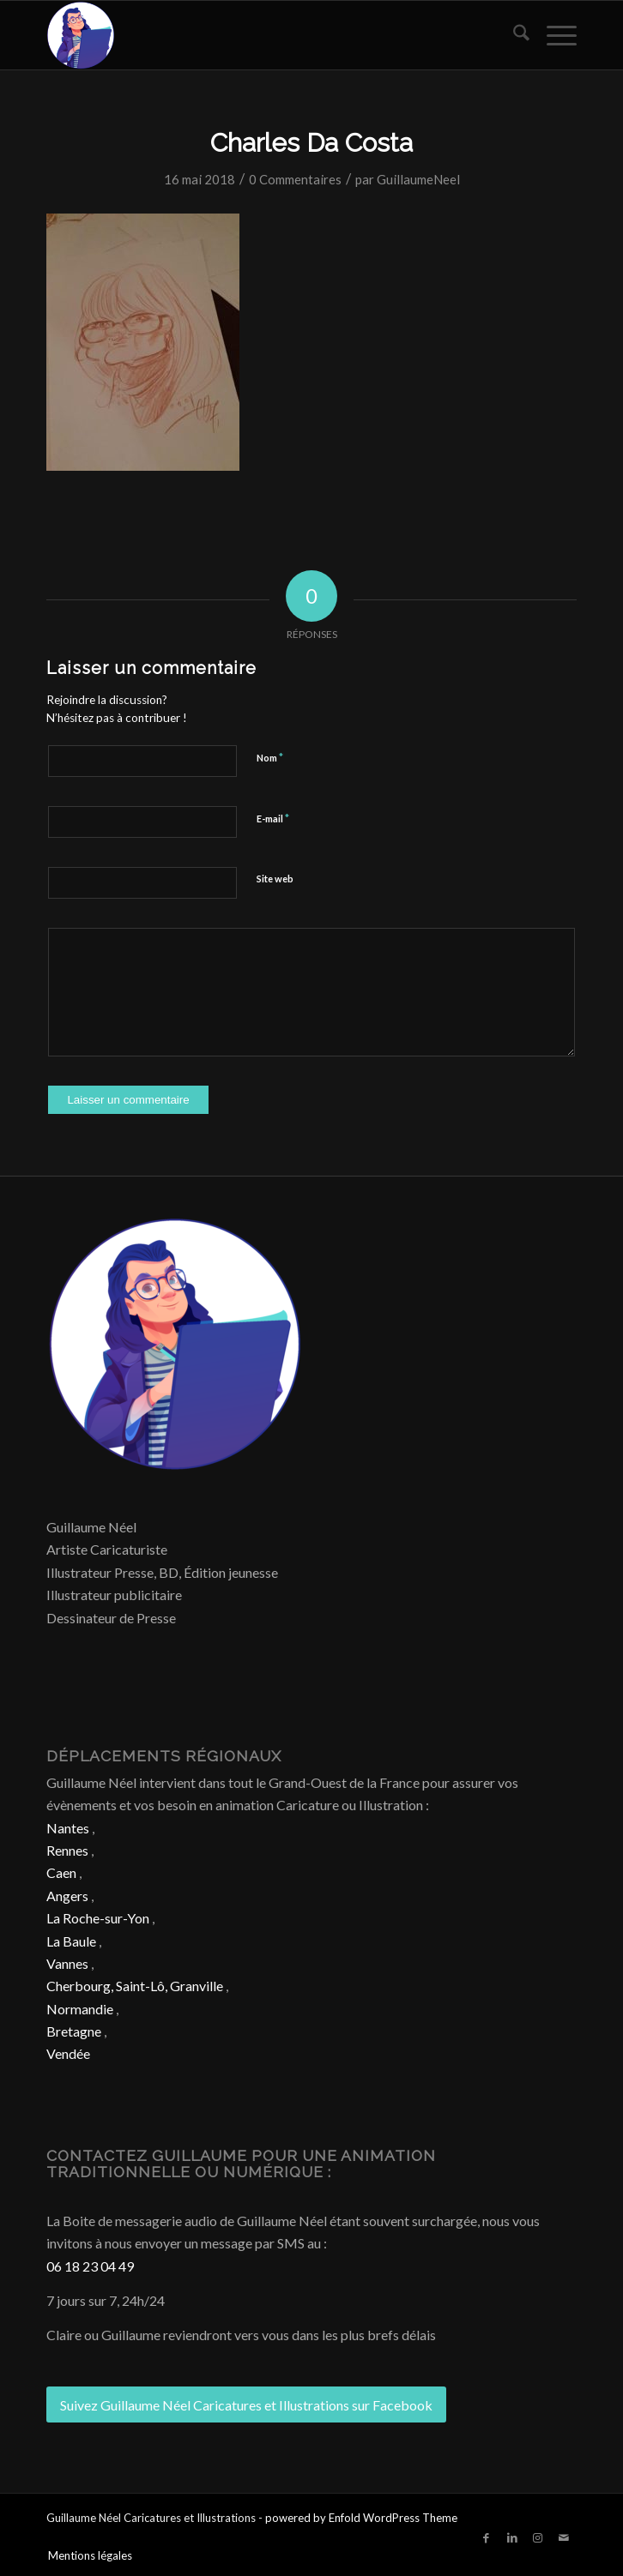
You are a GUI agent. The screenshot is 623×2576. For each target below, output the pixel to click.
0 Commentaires (295, 179)
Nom (270, 757)
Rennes (67, 1850)
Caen (61, 1872)
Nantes (67, 1828)
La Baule (71, 1941)
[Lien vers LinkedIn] (512, 2537)
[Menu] (553, 35)
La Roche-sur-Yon (97, 1918)
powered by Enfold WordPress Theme (361, 2518)
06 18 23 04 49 (90, 2266)
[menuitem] (512, 35)
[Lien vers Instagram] (538, 2537)
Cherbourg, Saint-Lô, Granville (134, 1985)
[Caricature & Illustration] (258, 35)
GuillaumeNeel (418, 179)
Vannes (67, 1963)
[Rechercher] (512, 35)
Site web (275, 878)
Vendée (68, 2053)
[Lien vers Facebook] (486, 2537)
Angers (67, 1895)
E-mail (273, 818)
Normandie (79, 2009)
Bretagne (73, 2031)
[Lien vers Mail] (564, 2537)
